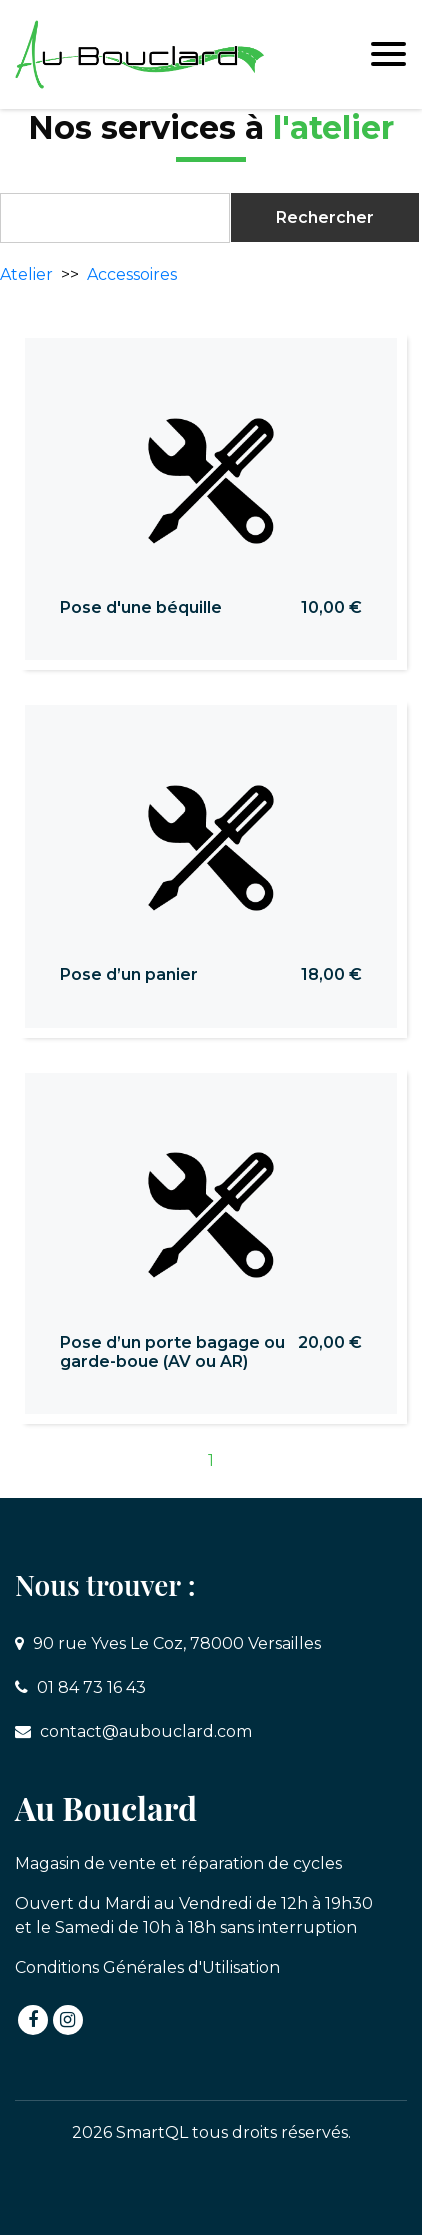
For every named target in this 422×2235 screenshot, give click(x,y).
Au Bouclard (106, 1807)
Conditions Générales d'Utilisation (147, 1967)
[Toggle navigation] (388, 54)
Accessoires (132, 274)
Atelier (26, 274)
